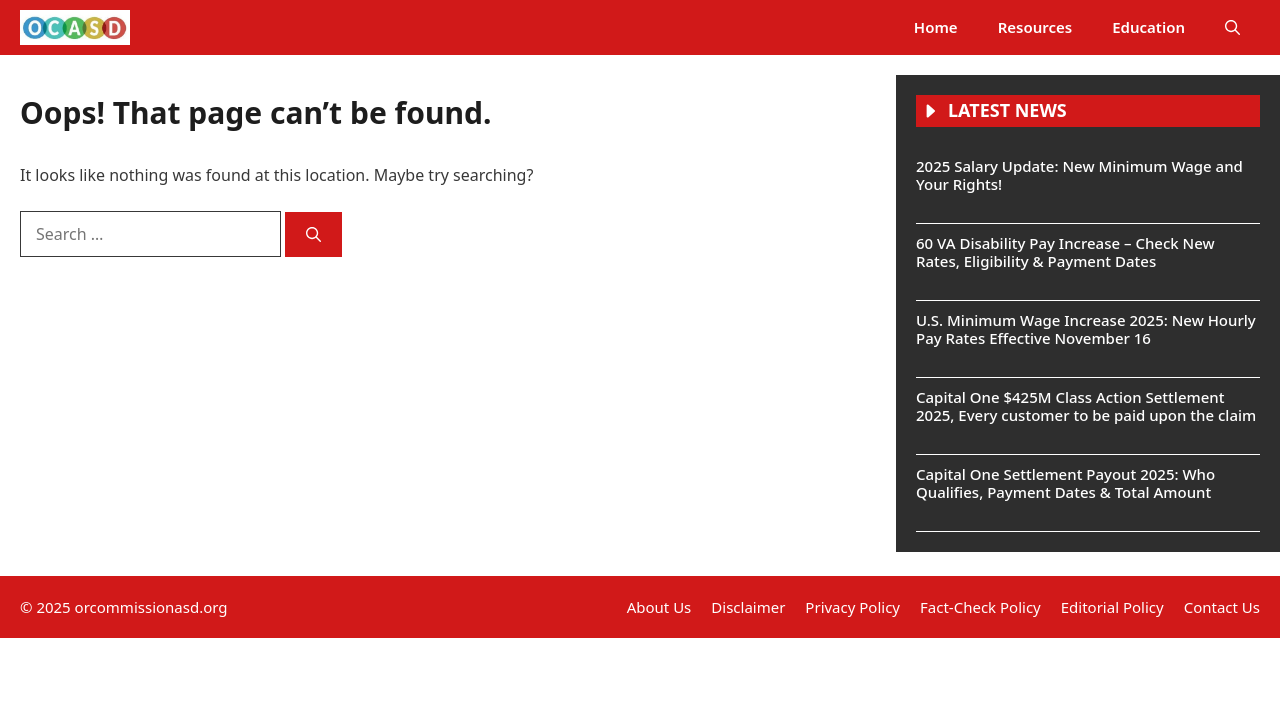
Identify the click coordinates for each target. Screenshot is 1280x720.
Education (1148, 27)
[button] (1232, 27)
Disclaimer (748, 607)
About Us (659, 607)
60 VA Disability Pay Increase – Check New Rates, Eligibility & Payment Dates (1065, 252)
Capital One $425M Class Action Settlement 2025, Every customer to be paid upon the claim (1086, 406)
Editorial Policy (1112, 607)
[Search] (313, 234)
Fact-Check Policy (980, 607)
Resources (1035, 27)
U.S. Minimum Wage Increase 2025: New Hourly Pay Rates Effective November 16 (1086, 329)
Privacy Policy (852, 607)
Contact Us (1222, 607)
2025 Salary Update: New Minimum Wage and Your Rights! (1079, 175)
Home (936, 27)
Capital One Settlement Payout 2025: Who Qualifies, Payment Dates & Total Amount (1065, 483)
